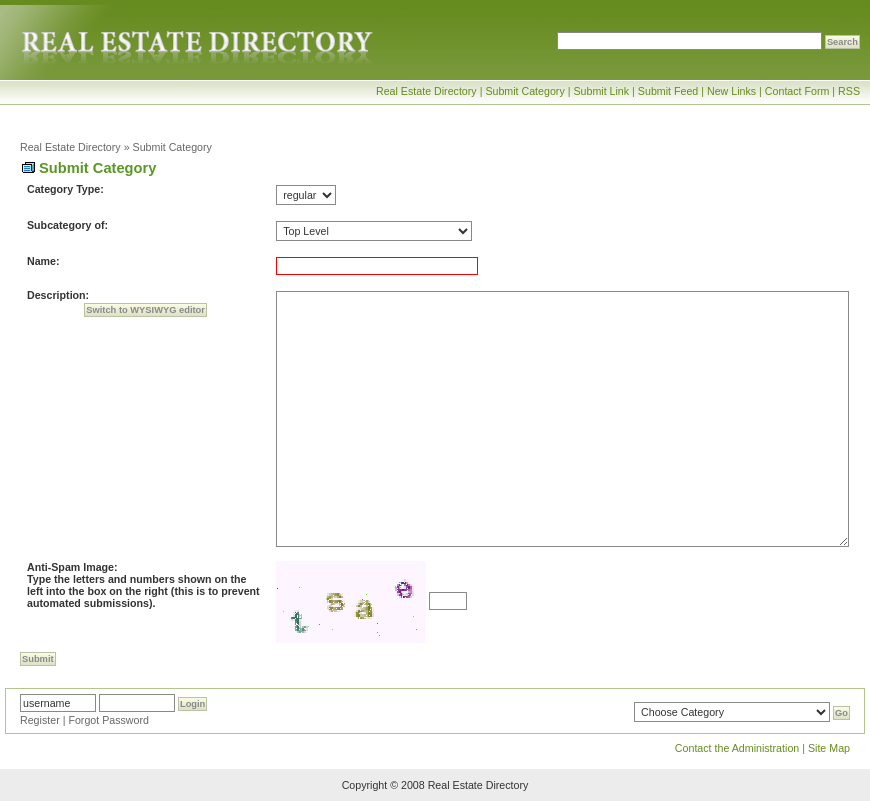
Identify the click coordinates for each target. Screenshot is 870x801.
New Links (731, 91)
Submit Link (601, 91)
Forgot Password (108, 720)
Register (40, 720)
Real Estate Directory (426, 91)
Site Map (829, 748)
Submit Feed (668, 91)
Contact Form (797, 91)
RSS (849, 91)
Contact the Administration (737, 748)
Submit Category (524, 91)
